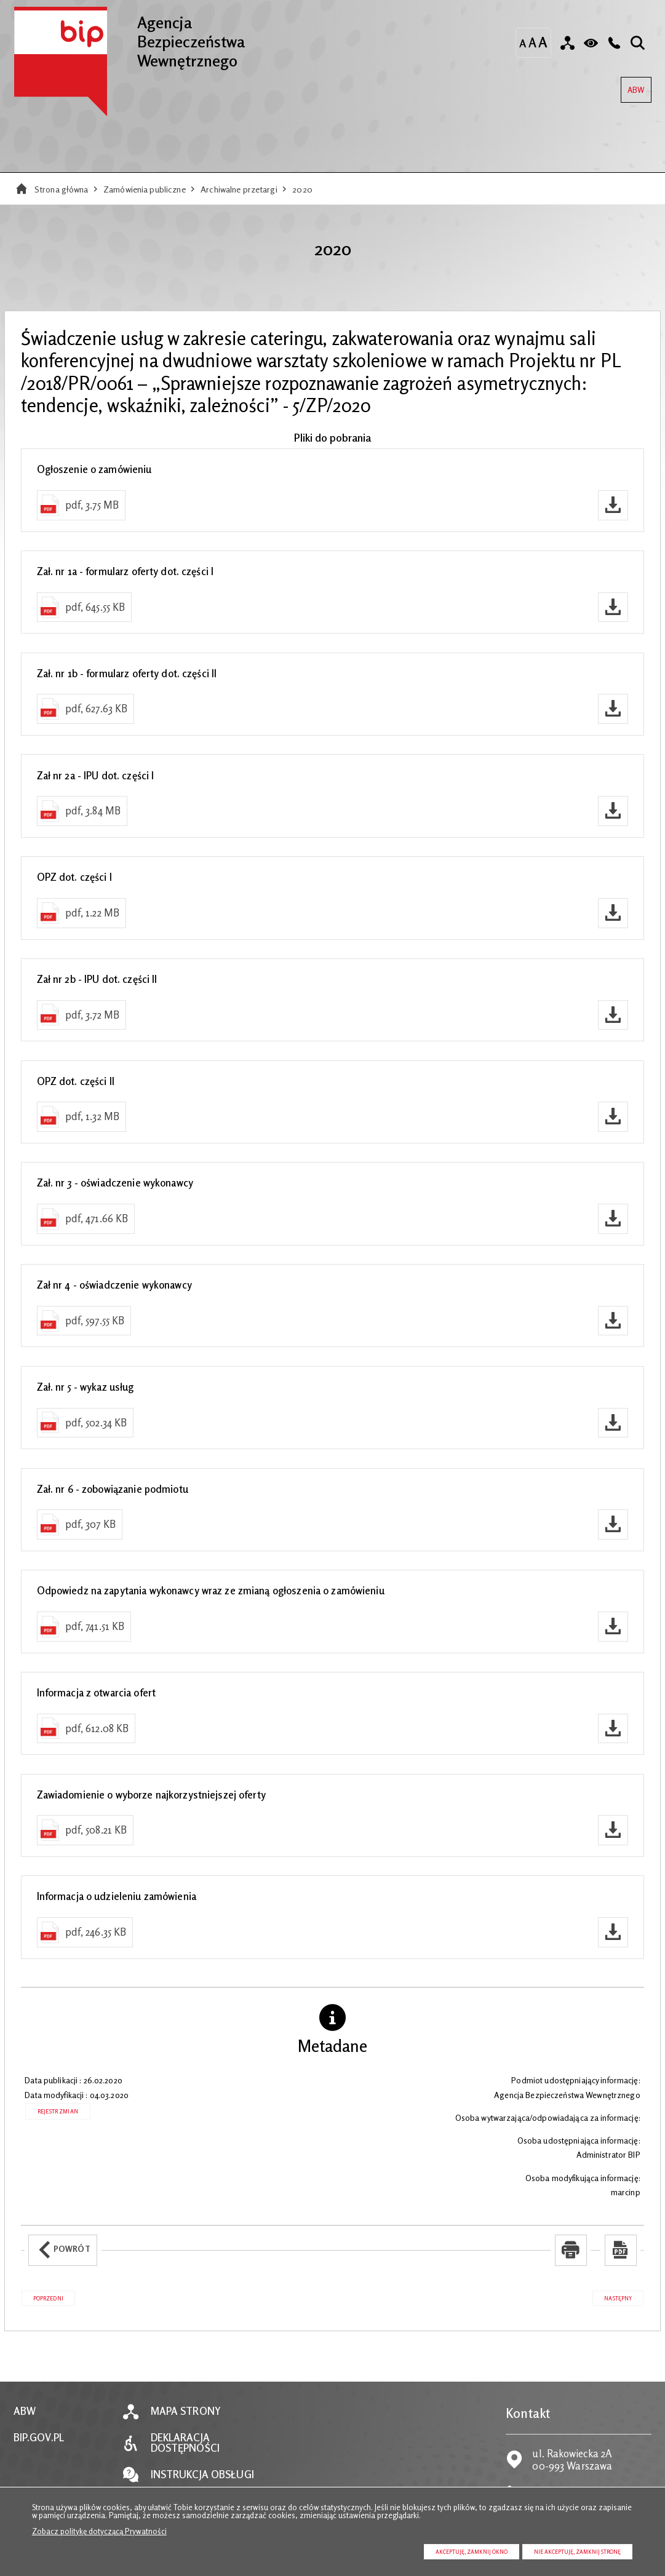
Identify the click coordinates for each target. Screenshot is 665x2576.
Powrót (59, 2244)
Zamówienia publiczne (144, 189)
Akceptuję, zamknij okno (472, 2551)
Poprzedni (42, 2296)
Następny (612, 2296)
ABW (633, 86)
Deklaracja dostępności (185, 2443)
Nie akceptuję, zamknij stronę (577, 2551)
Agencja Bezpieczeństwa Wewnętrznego (129, 38)
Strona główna (61, 189)
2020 (302, 189)
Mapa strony (186, 2411)
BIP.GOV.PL (39, 2438)
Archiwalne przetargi (239, 189)
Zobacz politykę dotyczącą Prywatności (99, 2531)
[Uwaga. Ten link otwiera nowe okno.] (571, 2250)
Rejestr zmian (58, 2111)
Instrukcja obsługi (202, 2475)
